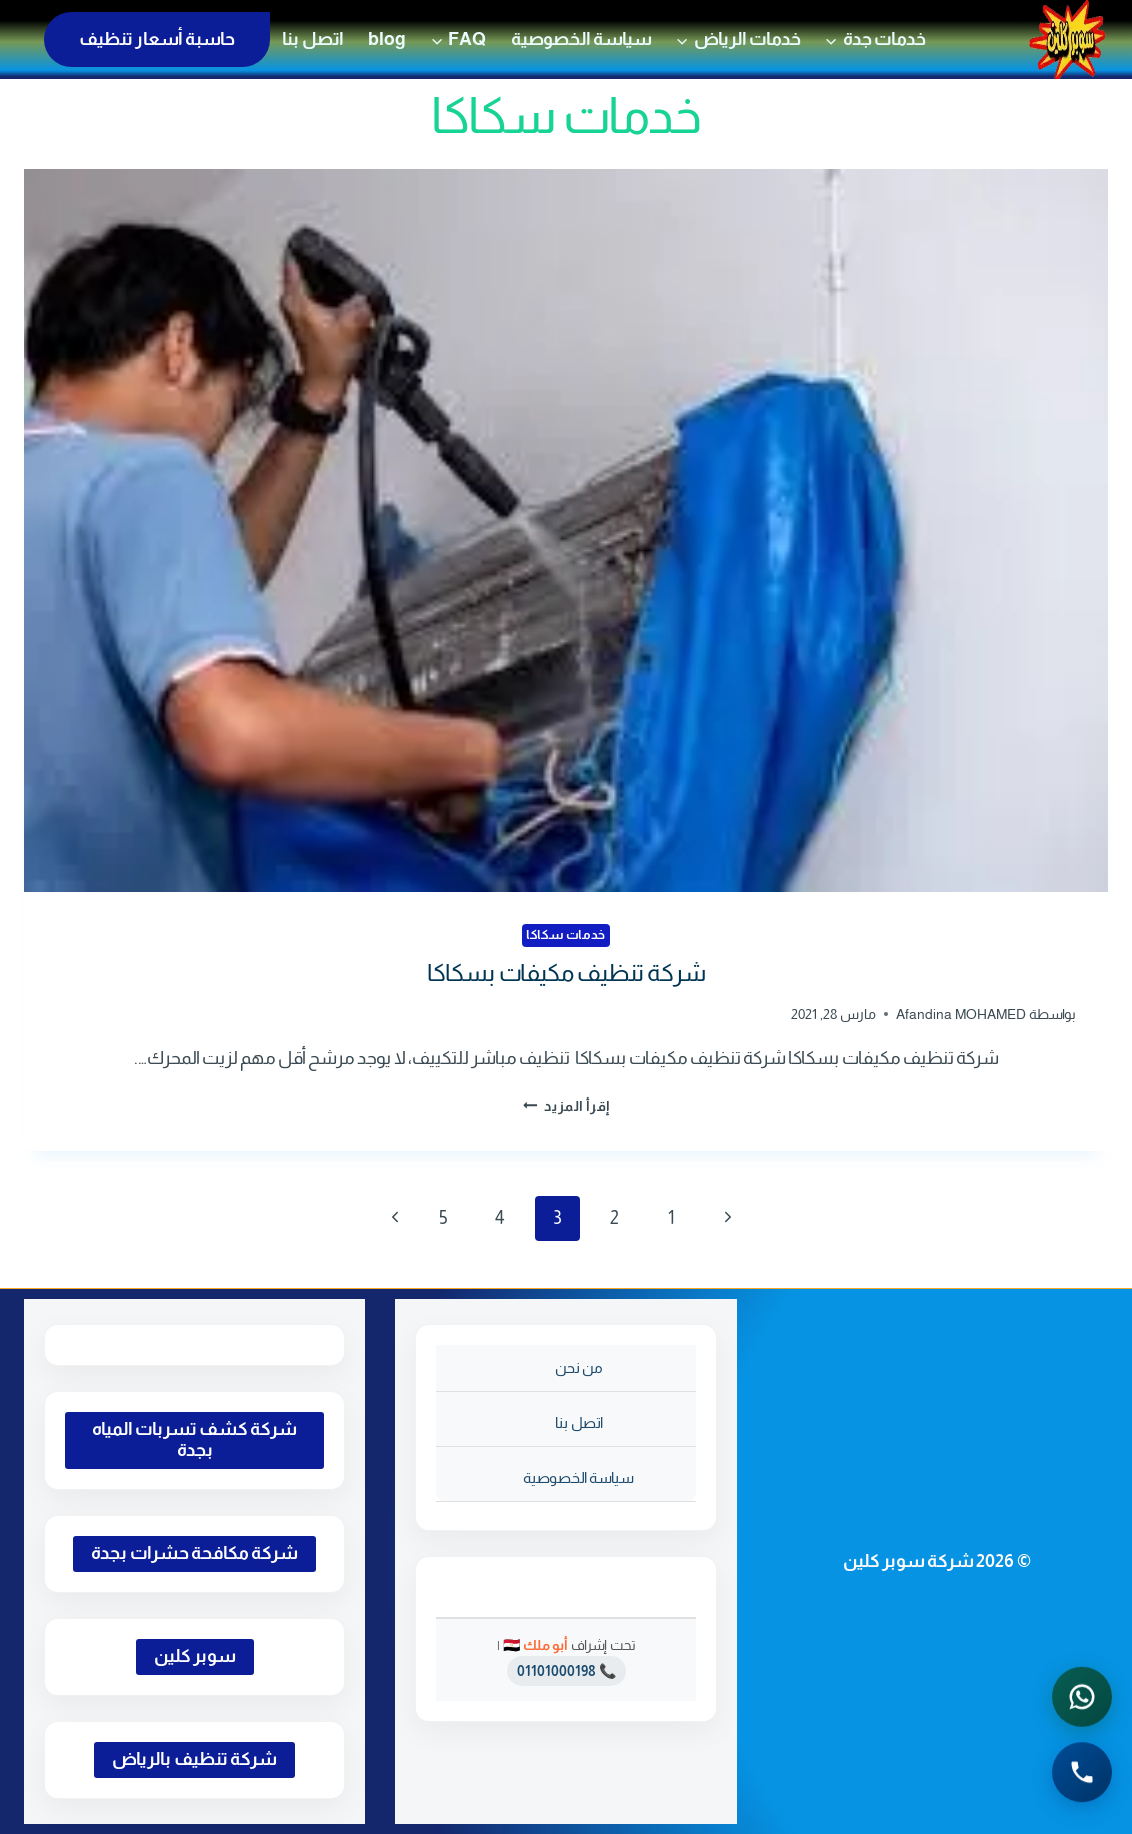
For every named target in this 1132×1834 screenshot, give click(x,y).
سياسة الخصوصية (581, 39)
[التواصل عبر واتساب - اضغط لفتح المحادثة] (1082, 1699)
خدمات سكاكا (566, 934)
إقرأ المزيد (566, 1105)
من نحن (579, 1367)
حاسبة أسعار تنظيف (157, 39)
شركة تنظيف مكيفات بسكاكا (566, 972)
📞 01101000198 (566, 1671)
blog (387, 39)
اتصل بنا (313, 39)
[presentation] (566, 530)
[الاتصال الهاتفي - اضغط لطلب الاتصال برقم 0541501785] (1082, 1773)
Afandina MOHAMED (961, 1013)
